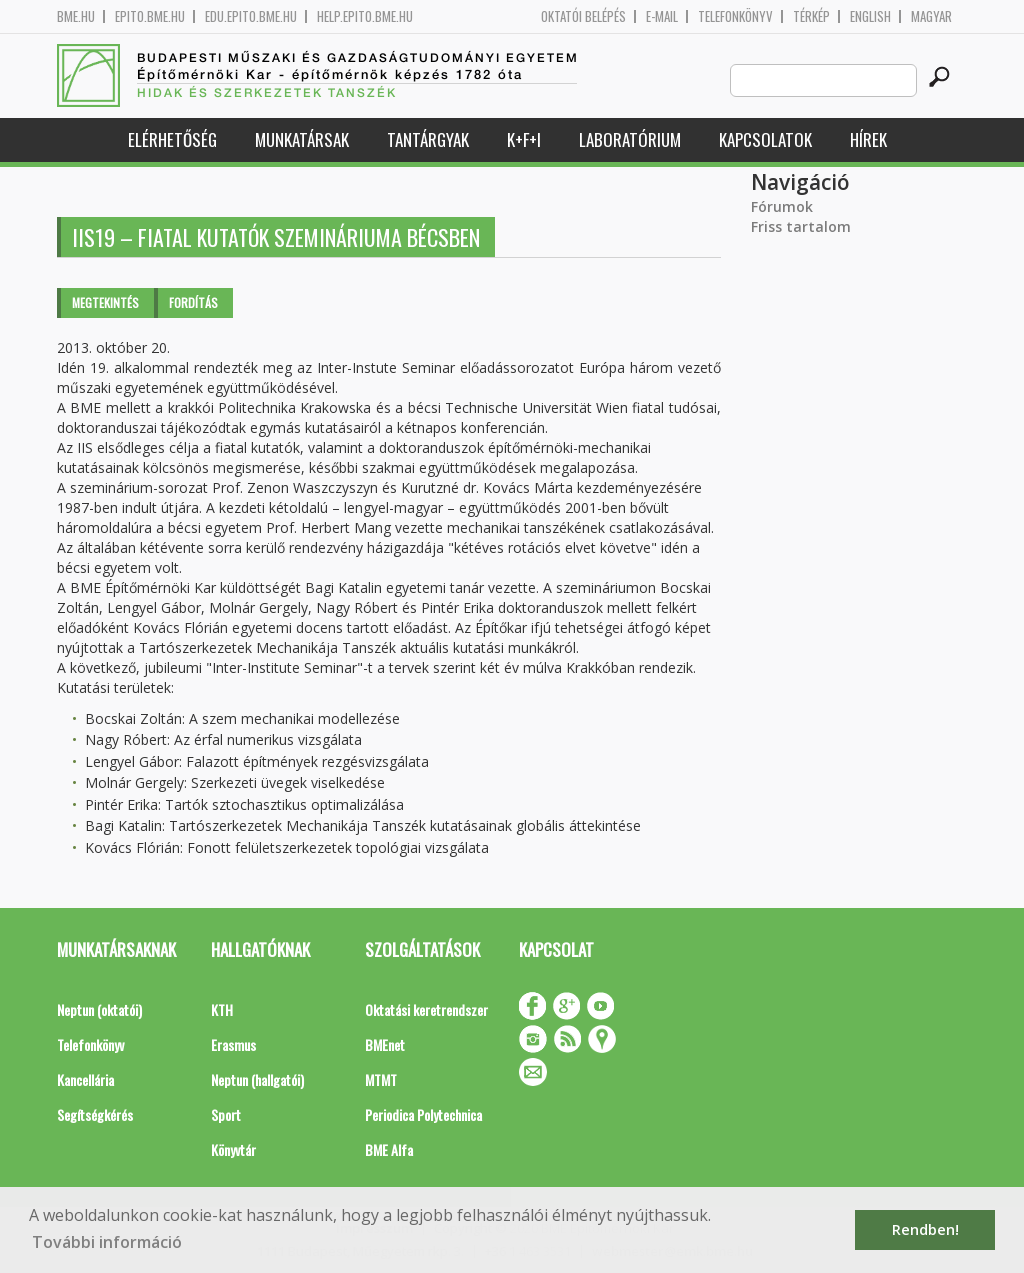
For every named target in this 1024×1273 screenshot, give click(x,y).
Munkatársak (302, 139)
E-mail (662, 16)
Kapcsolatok (765, 139)
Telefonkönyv (735, 16)
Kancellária (85, 1079)
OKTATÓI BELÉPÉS (583, 16)
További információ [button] (107, 1242)
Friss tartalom (801, 226)
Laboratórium (630, 139)
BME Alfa (389, 1149)
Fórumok (782, 206)
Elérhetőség (172, 139)
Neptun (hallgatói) (257, 1079)
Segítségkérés (95, 1114)
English (870, 16)
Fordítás (193, 302)
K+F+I (524, 139)
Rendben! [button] (925, 1229)
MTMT (381, 1079)
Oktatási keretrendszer (426, 1009)
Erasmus (233, 1044)
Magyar (931, 16)
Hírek (868, 139)
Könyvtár (233, 1149)
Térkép (811, 16)
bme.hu (76, 16)
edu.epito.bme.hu (251, 16)
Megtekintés (105, 302)
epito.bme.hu (150, 16)
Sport (226, 1114)
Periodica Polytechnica (423, 1114)
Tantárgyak (428, 139)
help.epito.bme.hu (365, 16)
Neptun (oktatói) (99, 1009)
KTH (222, 1009)
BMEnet (385, 1044)
